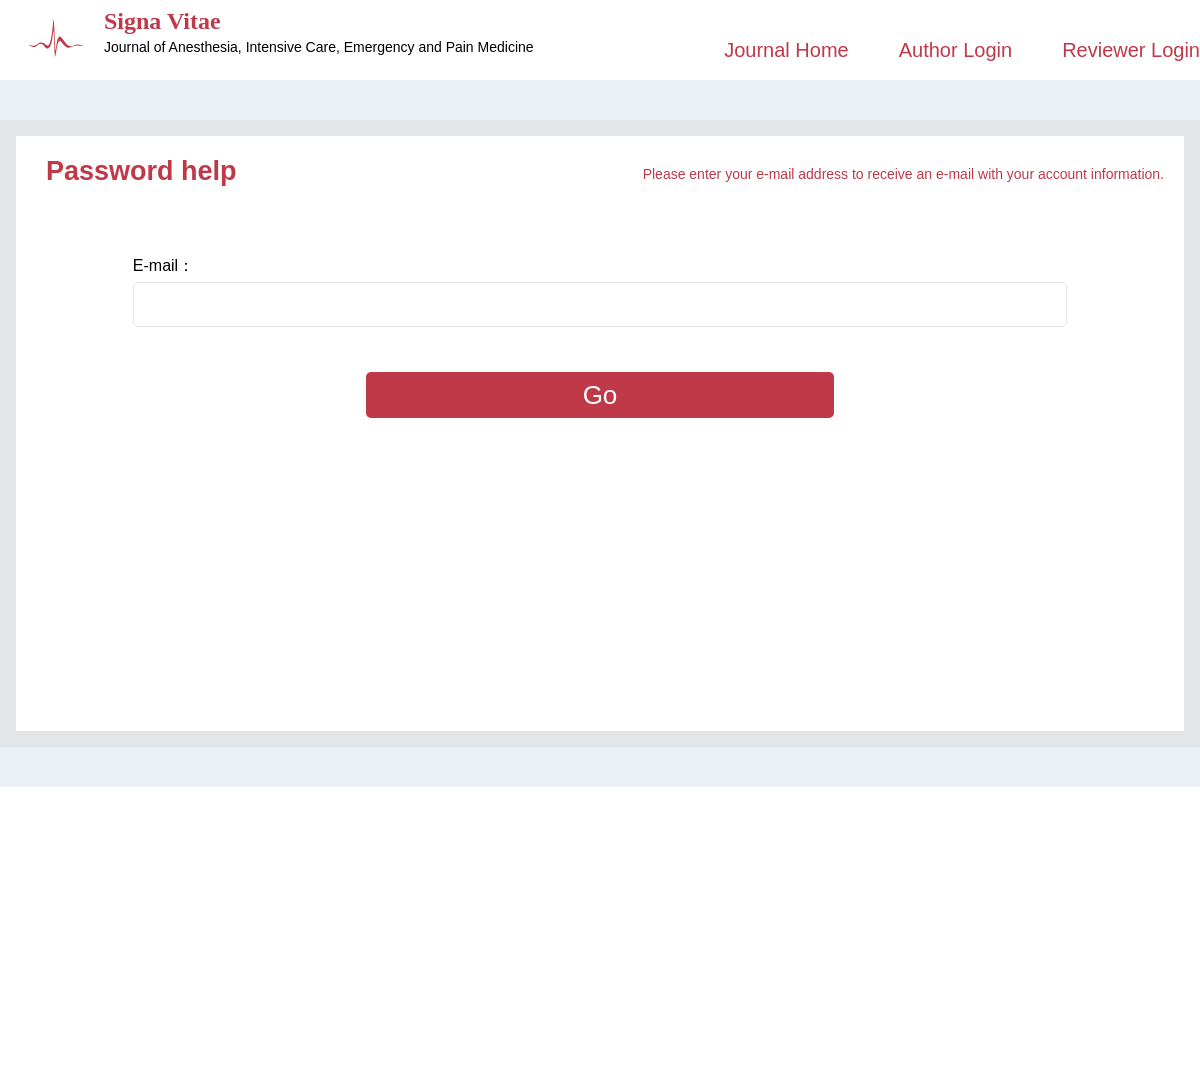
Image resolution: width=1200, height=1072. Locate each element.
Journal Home (786, 50)
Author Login (955, 50)
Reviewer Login (1131, 50)
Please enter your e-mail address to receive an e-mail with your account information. (903, 174)
